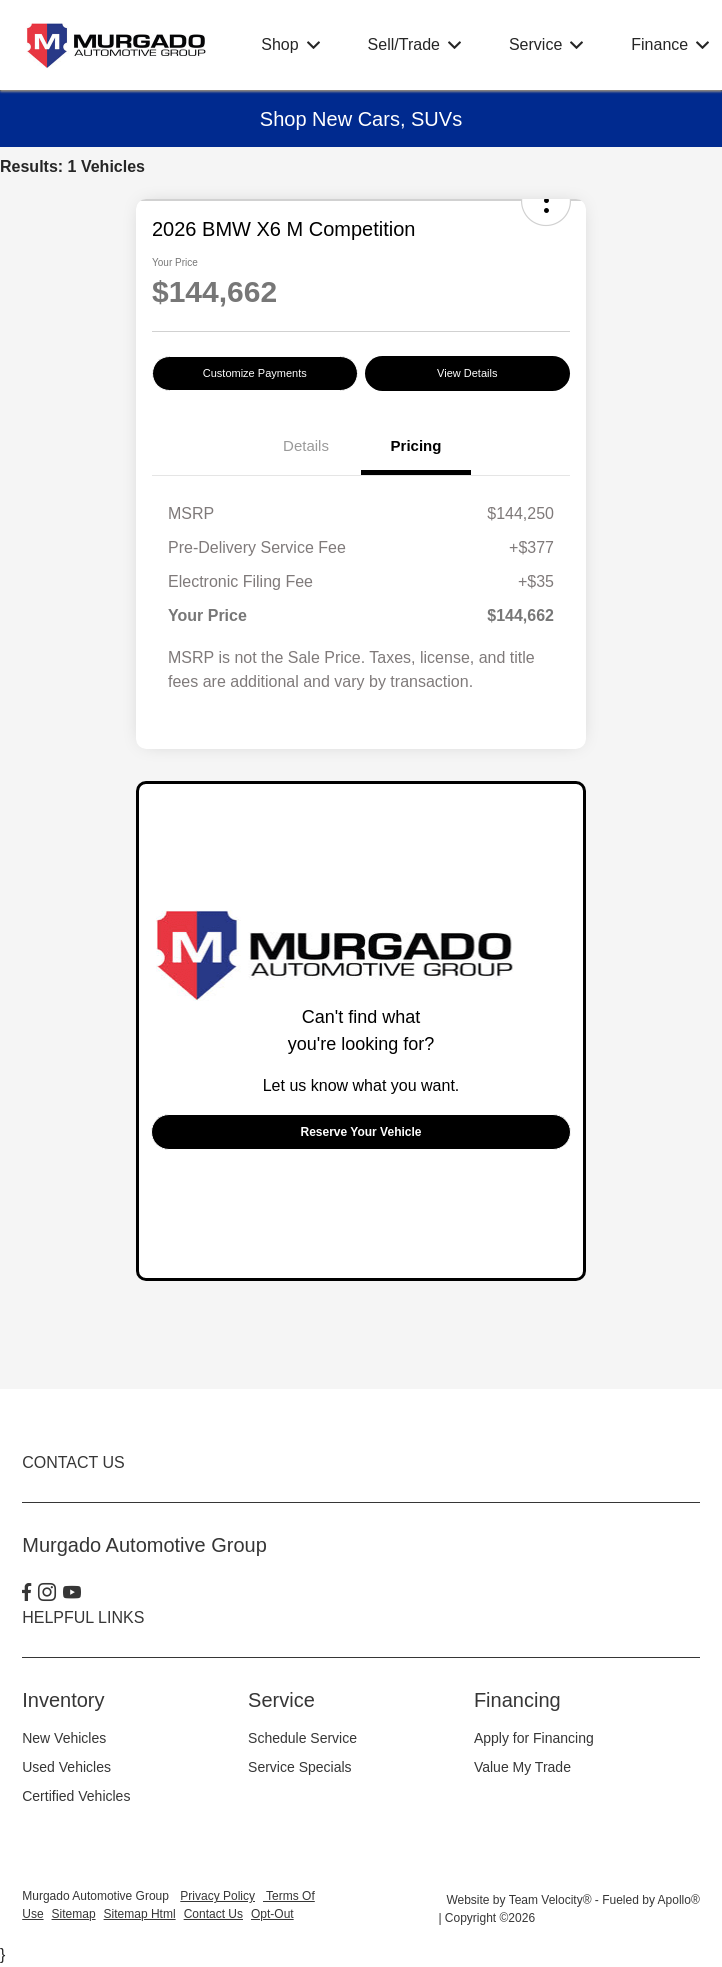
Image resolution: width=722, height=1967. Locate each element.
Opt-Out (272, 1914)
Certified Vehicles (76, 1796)
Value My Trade (522, 1767)
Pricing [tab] (416, 445)
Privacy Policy (217, 1896)
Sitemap (74, 1914)
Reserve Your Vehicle (361, 1132)
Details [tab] (306, 445)
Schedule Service (302, 1738)
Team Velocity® (550, 1900)
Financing (517, 1700)
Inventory (63, 1700)
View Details (467, 373)
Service (281, 1700)
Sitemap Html (140, 1914)
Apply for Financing (534, 1738)
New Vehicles (64, 1738)
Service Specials (300, 1767)
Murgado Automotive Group (97, 1896)
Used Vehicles (66, 1767)
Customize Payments (255, 373)
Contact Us (213, 1914)
